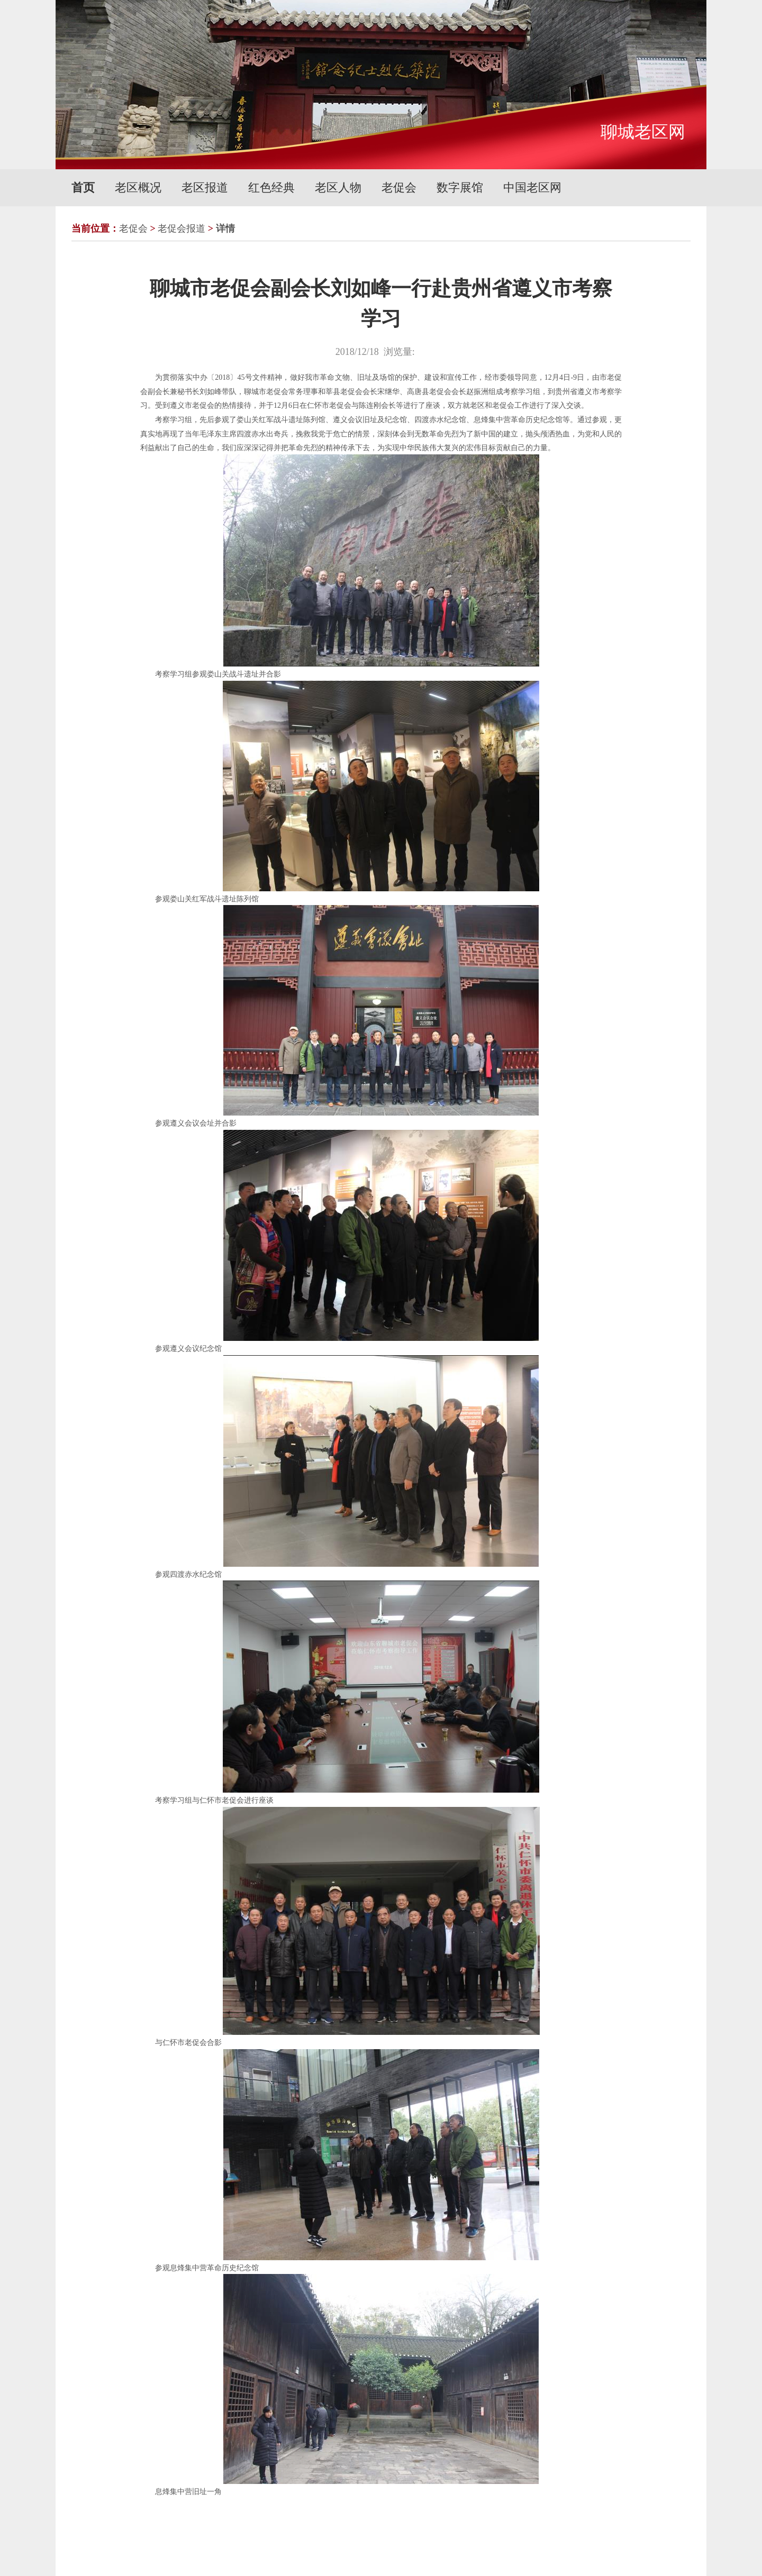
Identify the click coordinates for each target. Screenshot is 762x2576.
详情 (225, 228)
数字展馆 (460, 187)
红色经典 (271, 187)
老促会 (399, 187)
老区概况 (138, 187)
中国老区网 (532, 187)
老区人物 (338, 187)
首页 (83, 187)
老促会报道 (181, 228)
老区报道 (205, 187)
